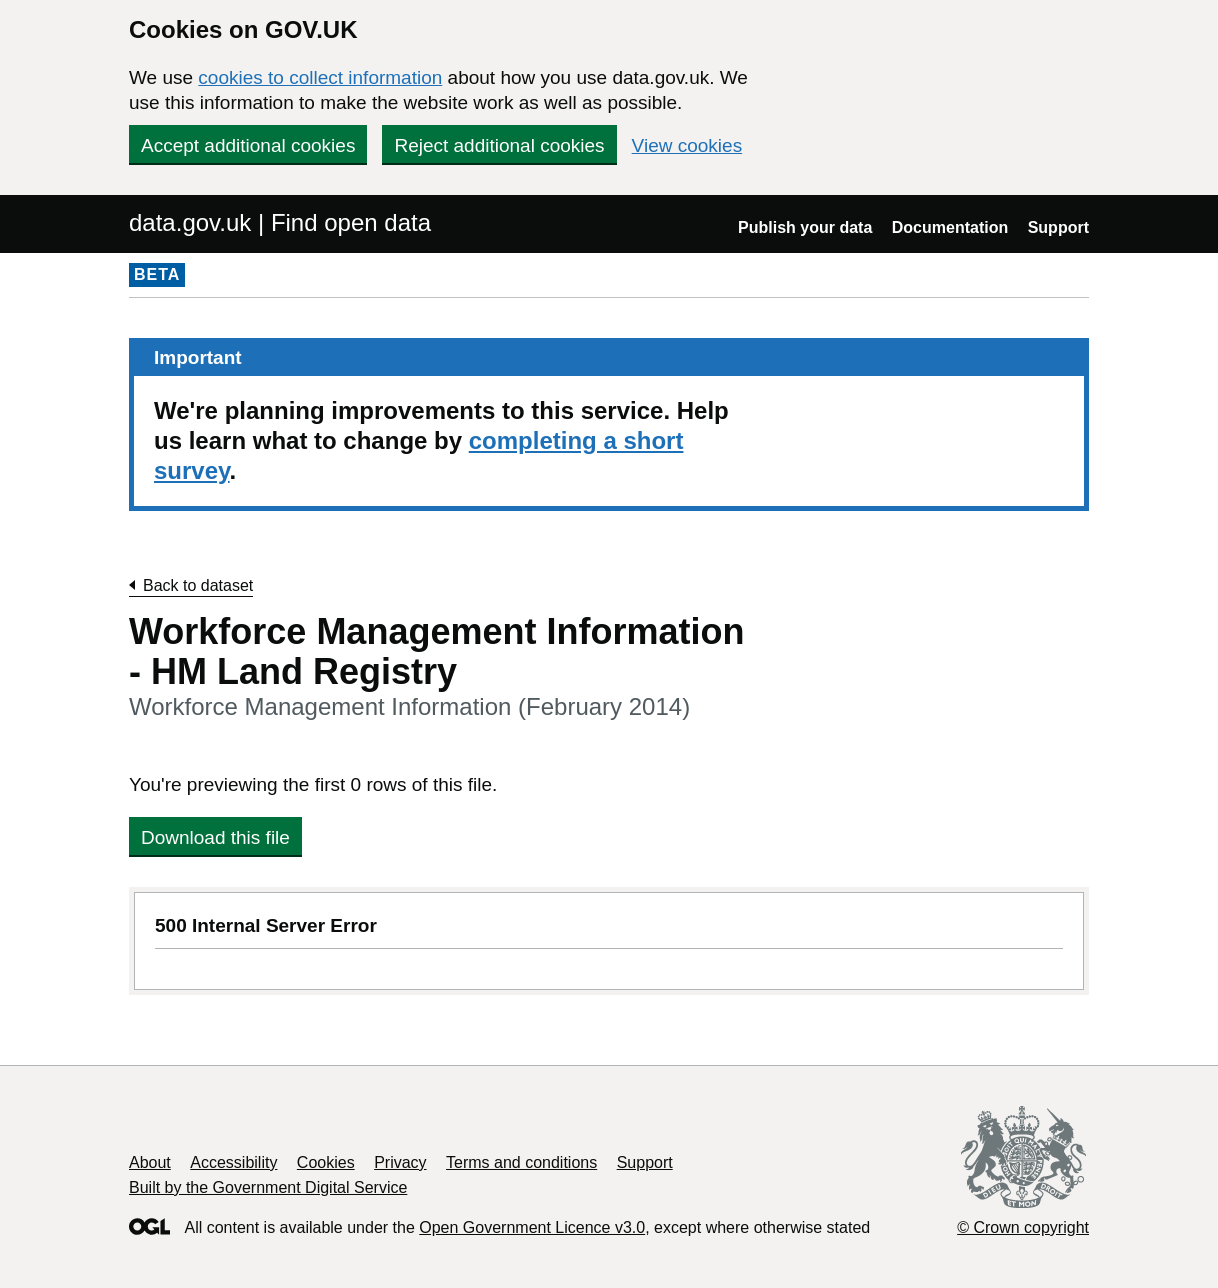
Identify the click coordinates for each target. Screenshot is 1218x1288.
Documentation (950, 227)
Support (1058, 227)
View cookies (687, 145)
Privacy (400, 1162)
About (150, 1162)
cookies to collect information (320, 77)
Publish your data (805, 227)
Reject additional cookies (499, 145)
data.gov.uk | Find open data (280, 222)
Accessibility (233, 1162)
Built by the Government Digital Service (268, 1187)
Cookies (326, 1162)
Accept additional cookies (248, 145)
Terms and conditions (521, 1162)
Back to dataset (198, 585)
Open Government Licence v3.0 (532, 1227)
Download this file (215, 837)
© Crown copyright (1023, 1227)
